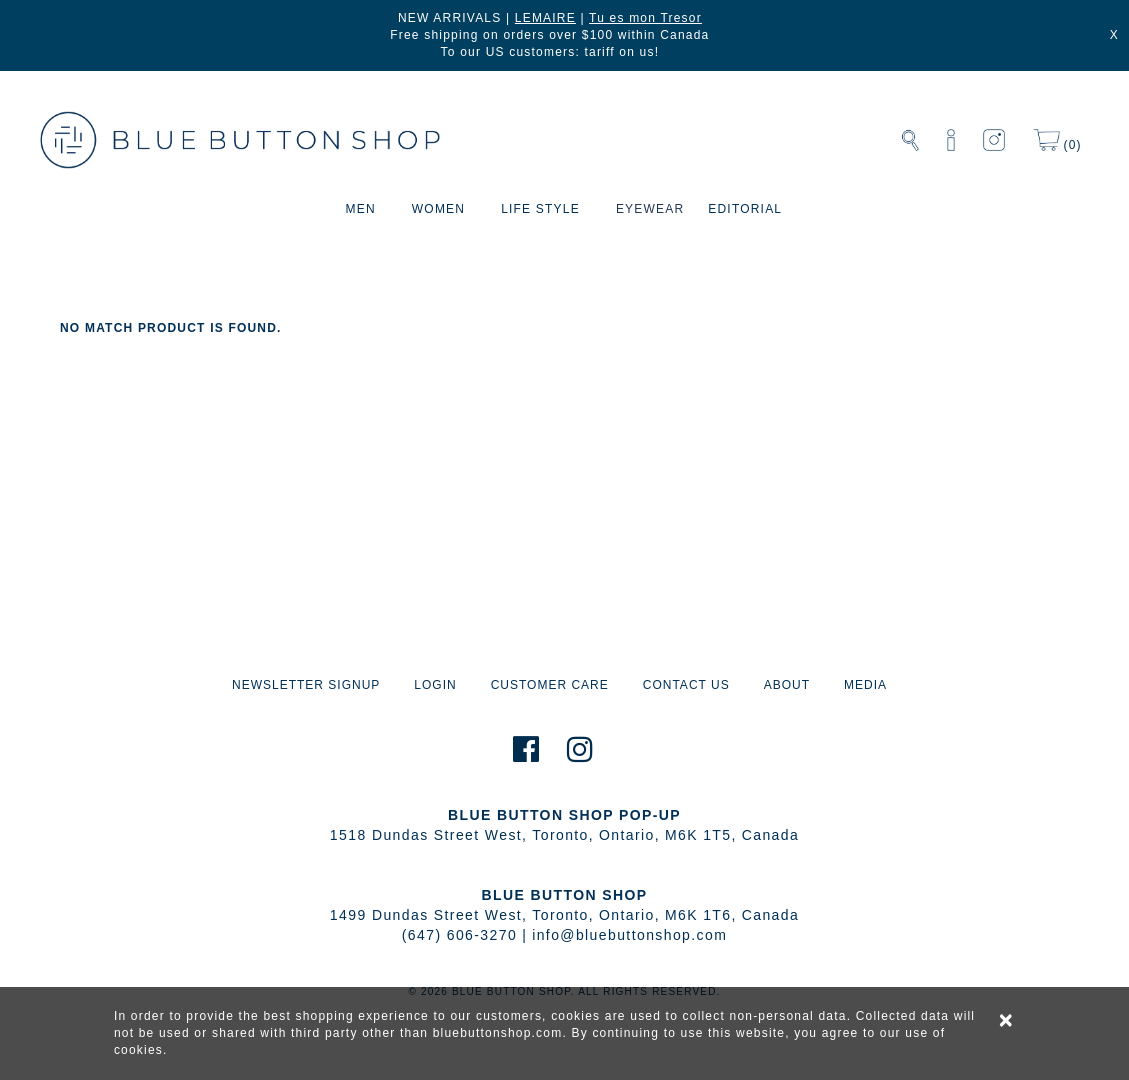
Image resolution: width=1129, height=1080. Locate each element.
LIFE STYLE (540, 209)
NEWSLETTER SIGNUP (306, 685)
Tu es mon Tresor (645, 18)
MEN (361, 209)
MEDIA (865, 685)
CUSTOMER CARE (550, 685)
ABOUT (787, 685)
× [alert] (1007, 1020)
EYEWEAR (650, 209)
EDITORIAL (745, 209)
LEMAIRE (545, 18)
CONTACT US (686, 685)
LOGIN (435, 685)
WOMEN (438, 209)
